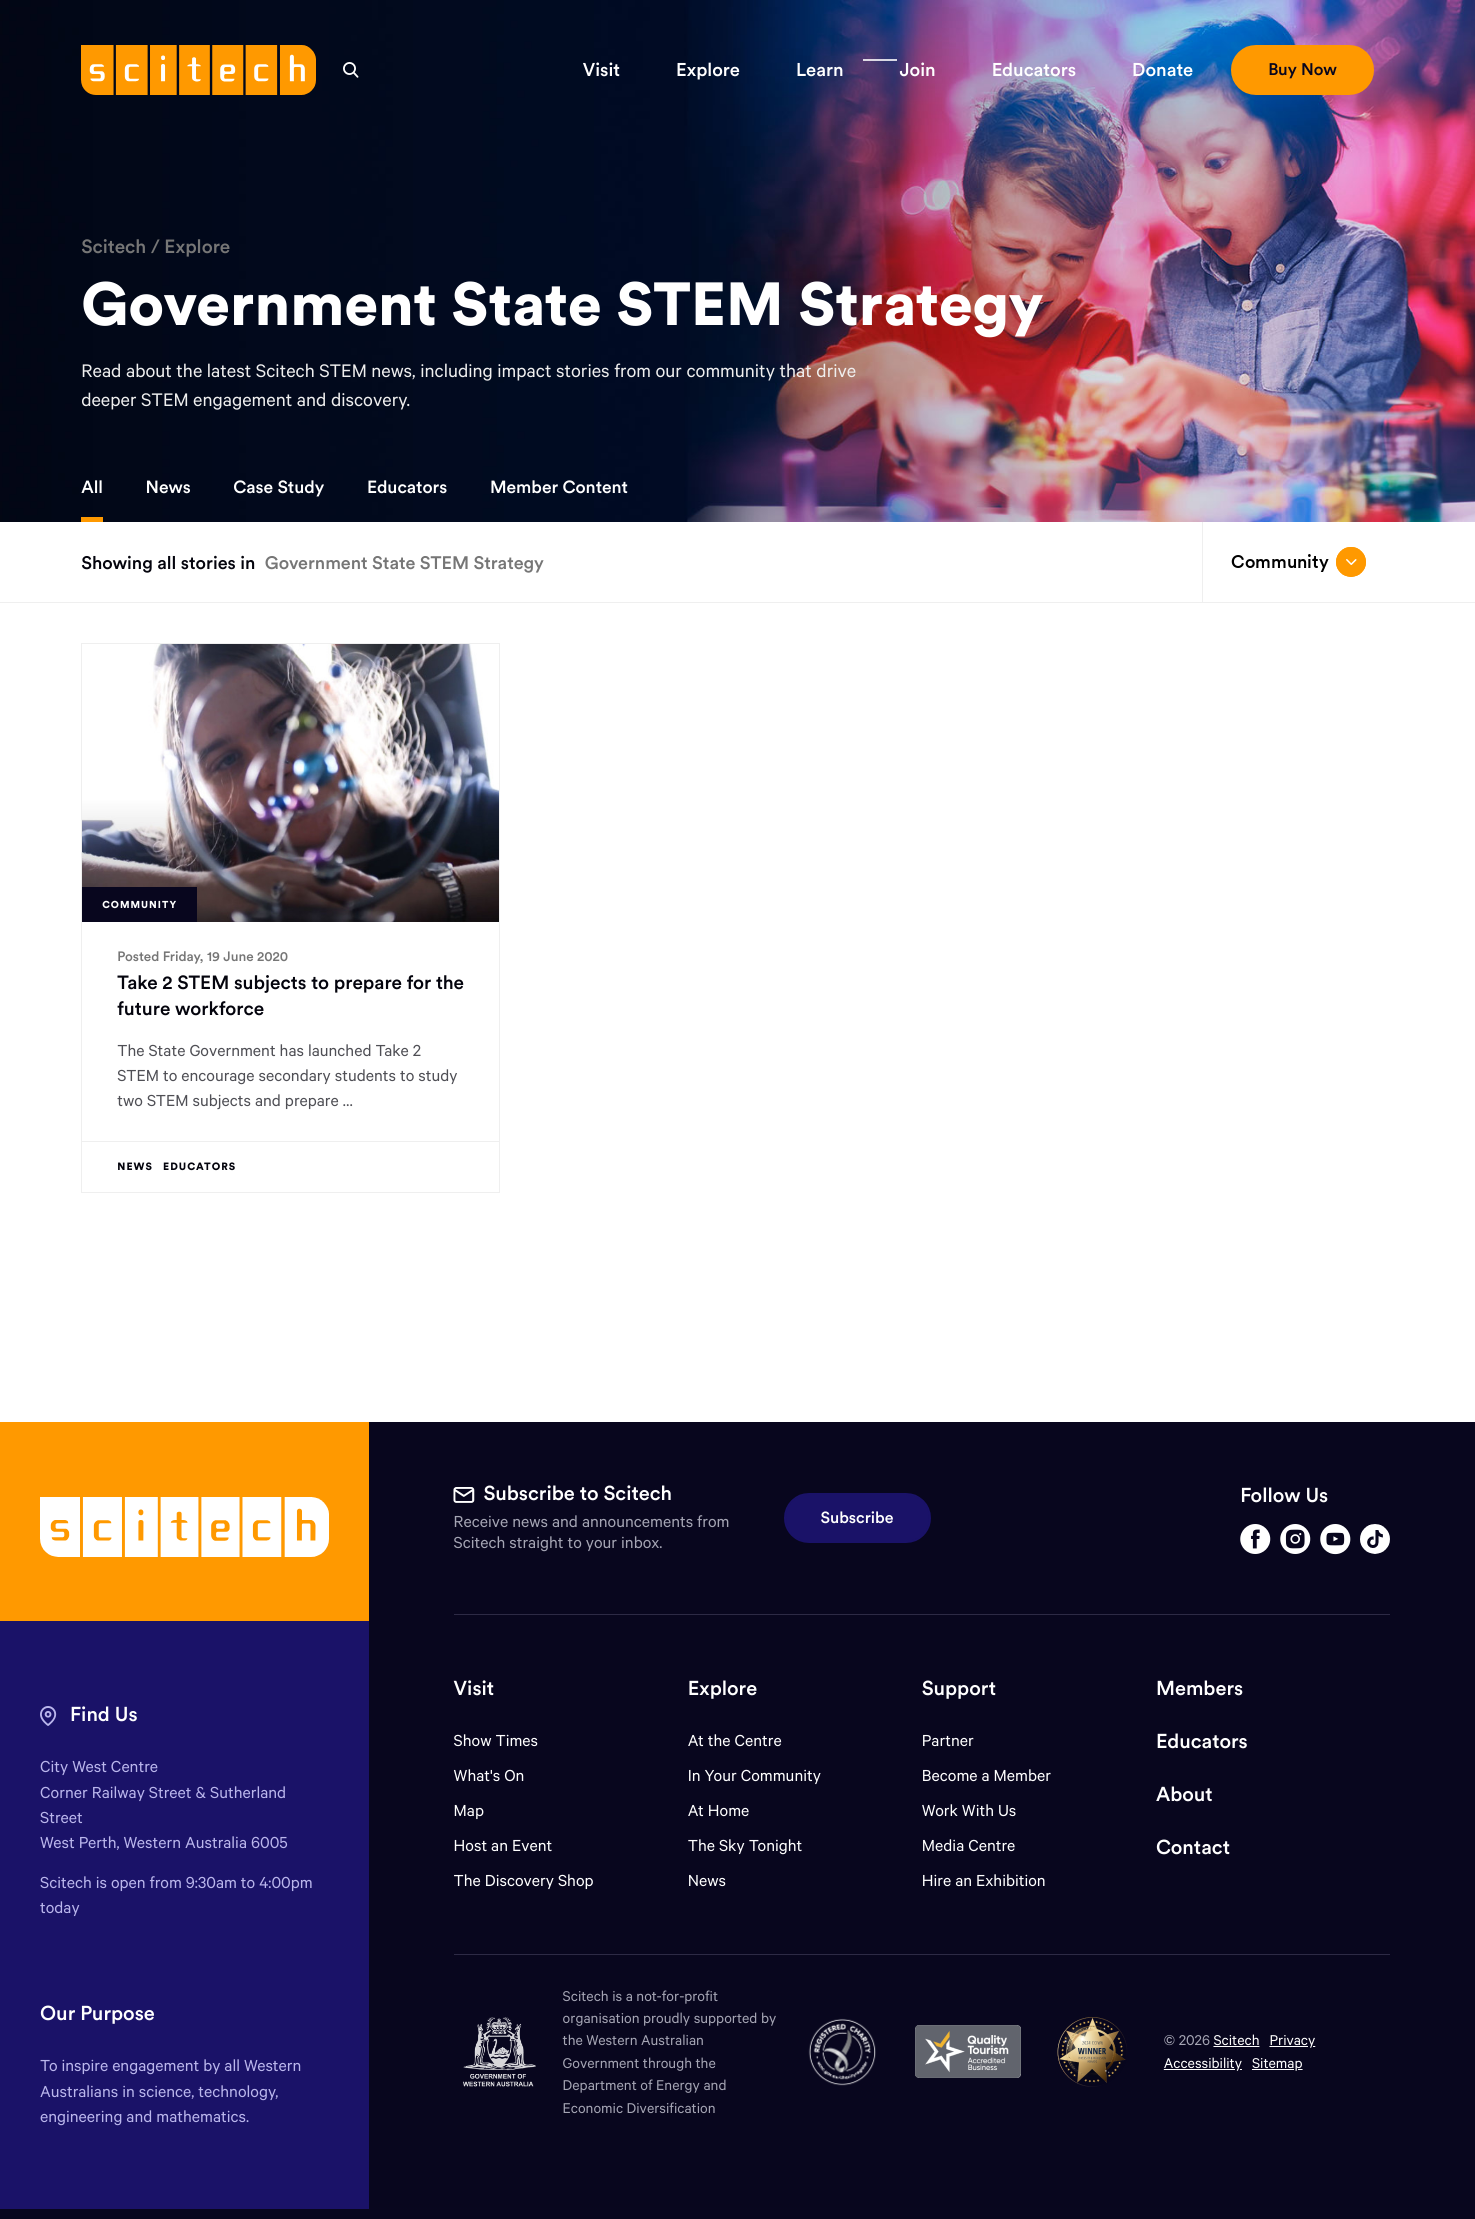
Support (959, 1688)
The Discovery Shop (524, 1880)
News (168, 487)
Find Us (104, 1714)
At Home (719, 1810)
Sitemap (1277, 2062)
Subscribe (857, 1518)
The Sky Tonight (745, 1845)
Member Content (559, 487)
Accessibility (1203, 2062)
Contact (1193, 1847)
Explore (197, 247)
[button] (601, 70)
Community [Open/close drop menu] (1299, 562)
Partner (948, 1740)
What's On (489, 1775)
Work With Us (969, 1810)
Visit (474, 1688)
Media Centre (968, 1845)
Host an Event (503, 1845)
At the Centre (735, 1740)
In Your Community (754, 1775)
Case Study (278, 487)
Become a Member (986, 1775)
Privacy (1292, 2039)
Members (1199, 1688)
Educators (407, 487)
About (1184, 1794)
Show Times (496, 1740)
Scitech (113, 247)
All (92, 487)
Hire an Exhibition (984, 1880)
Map (481, 1810)
